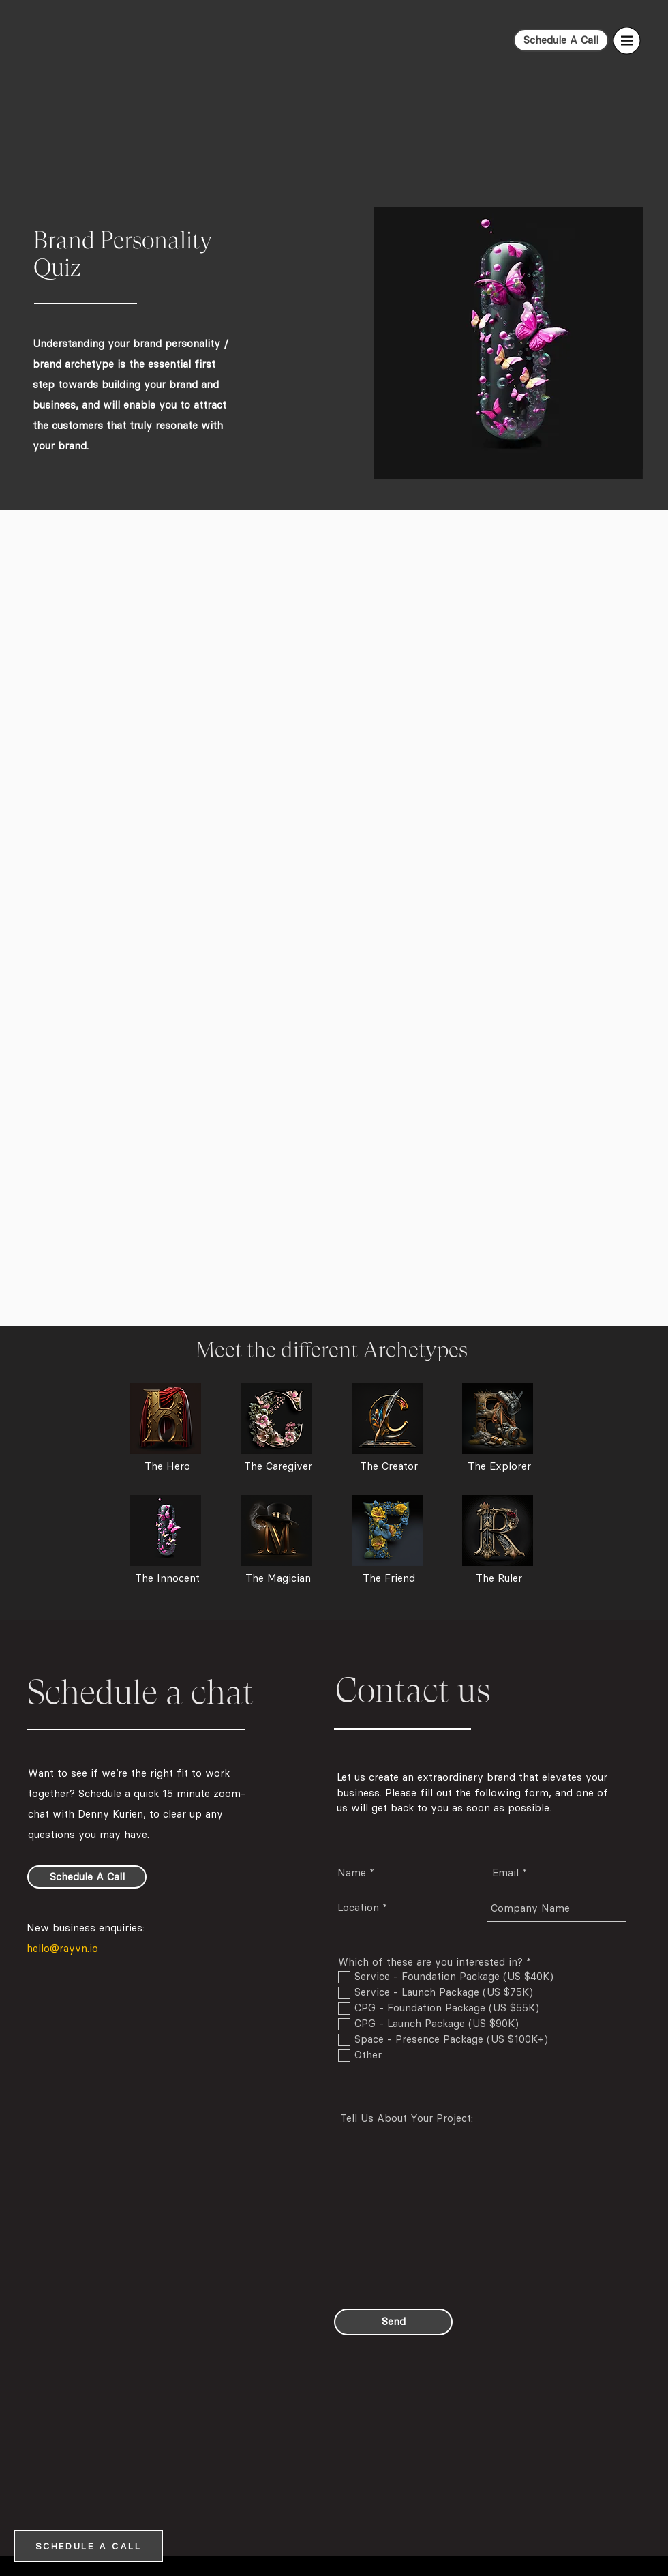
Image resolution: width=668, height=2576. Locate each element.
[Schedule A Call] (561, 40)
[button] (627, 41)
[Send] (393, 2322)
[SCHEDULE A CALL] (88, 2546)
